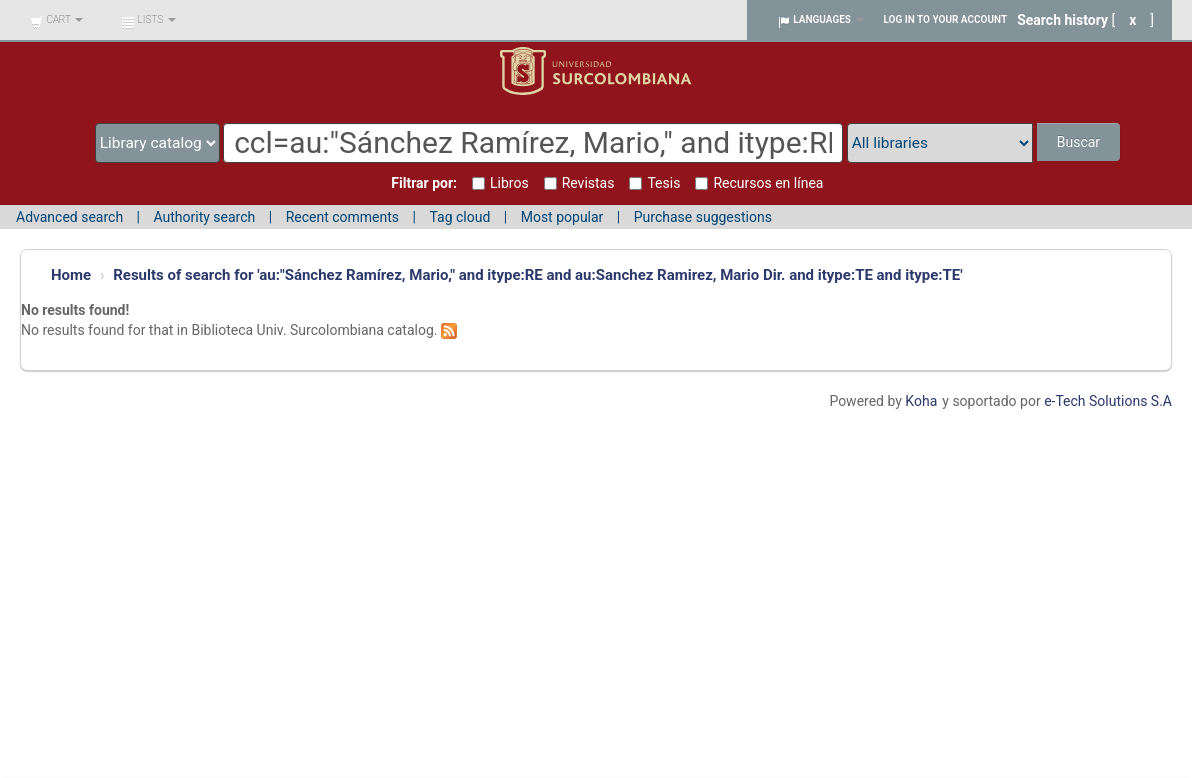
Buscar (1078, 142)
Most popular (562, 217)
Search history (1062, 20)
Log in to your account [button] (946, 19)
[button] (56, 20)
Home (71, 275)
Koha (921, 401)
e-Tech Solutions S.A (1108, 401)
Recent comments (342, 217)
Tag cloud (459, 217)
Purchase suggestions (703, 217)
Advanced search (69, 217)
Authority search (204, 217)
